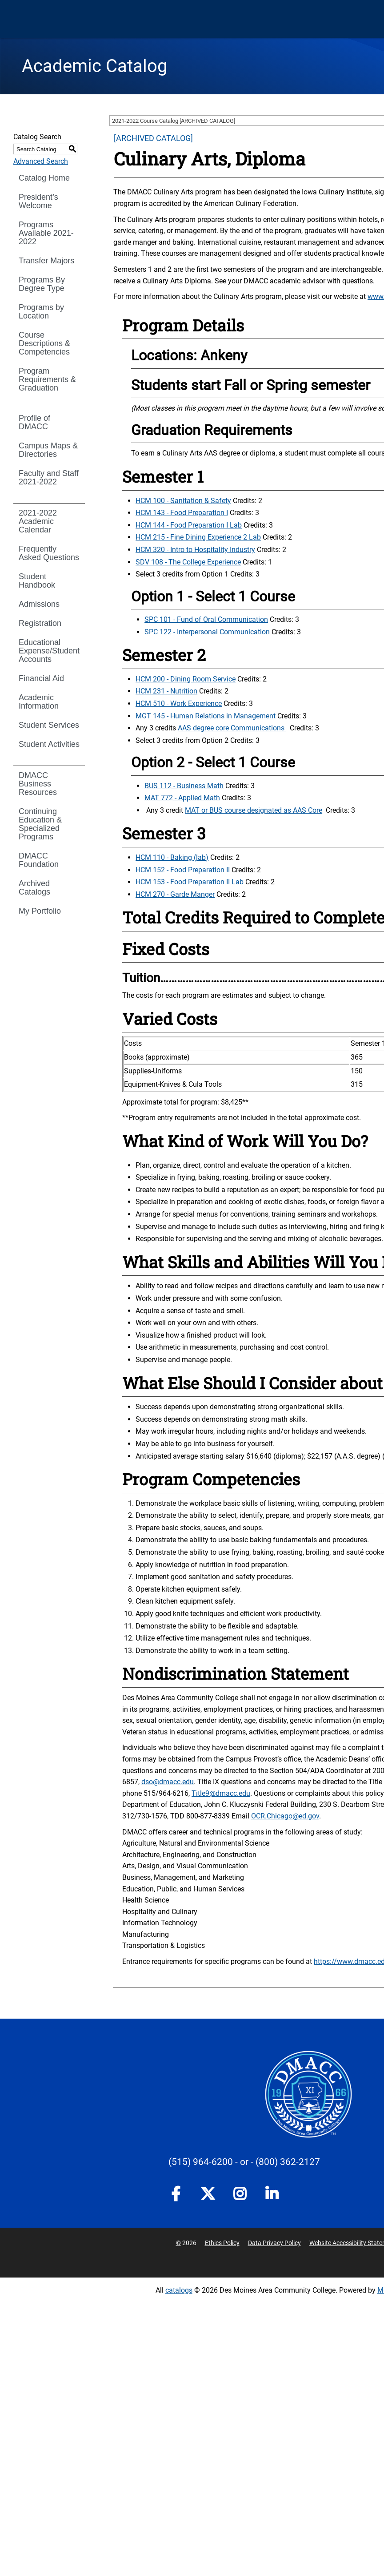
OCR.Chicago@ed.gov (285, 1816)
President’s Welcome (38, 201)
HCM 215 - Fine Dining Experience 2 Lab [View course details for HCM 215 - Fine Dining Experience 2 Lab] (198, 537)
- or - (244, 2162)
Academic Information (39, 701)
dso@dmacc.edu (167, 1782)
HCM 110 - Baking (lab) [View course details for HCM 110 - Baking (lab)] (172, 857)
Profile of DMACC (34, 422)
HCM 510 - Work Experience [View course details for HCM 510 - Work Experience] (179, 703)
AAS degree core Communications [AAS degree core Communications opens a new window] (232, 728)
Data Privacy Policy (274, 2242)
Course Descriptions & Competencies (44, 343)
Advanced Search (40, 161)
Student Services (49, 725)
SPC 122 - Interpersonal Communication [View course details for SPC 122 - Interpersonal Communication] (207, 632)
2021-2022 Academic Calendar (38, 521)
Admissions (39, 604)
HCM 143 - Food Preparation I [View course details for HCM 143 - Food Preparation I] (182, 512)
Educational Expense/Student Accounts (49, 651)
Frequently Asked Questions (49, 553)
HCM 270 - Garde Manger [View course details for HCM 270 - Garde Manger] (175, 894)
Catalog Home (44, 177)
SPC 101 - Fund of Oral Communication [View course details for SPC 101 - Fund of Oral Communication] (206, 619)
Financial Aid (41, 678)
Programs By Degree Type (42, 284)
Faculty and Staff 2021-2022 (49, 477)
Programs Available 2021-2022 (46, 233)
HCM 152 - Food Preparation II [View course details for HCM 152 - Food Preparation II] (183, 870)
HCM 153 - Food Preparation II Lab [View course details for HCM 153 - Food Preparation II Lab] (190, 882)
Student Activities (49, 744)
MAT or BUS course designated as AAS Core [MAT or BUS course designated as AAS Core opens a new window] (253, 810)
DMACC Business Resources (38, 784)
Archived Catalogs (34, 887)
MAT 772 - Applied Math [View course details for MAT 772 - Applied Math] (182, 798)
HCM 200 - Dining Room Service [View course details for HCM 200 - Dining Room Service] (186, 679)
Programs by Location (41, 311)
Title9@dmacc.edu (221, 1793)
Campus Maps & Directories (48, 450)
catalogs (178, 2290)
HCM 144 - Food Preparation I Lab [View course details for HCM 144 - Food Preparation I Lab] (189, 525)
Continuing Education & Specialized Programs (40, 824)
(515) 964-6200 (200, 2162)
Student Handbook (37, 580)
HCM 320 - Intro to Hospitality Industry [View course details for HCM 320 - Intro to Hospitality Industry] (195, 549)
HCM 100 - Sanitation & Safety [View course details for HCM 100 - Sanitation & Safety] (183, 500)
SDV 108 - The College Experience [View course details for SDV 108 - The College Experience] (188, 562)
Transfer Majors (46, 260)
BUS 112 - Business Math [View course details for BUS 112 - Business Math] (184, 786)
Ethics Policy (222, 2242)
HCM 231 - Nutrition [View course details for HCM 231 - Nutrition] (166, 691)
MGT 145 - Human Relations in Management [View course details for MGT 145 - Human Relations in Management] (206, 716)
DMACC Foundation (39, 860)
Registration (40, 623)
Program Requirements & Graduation (47, 379)
